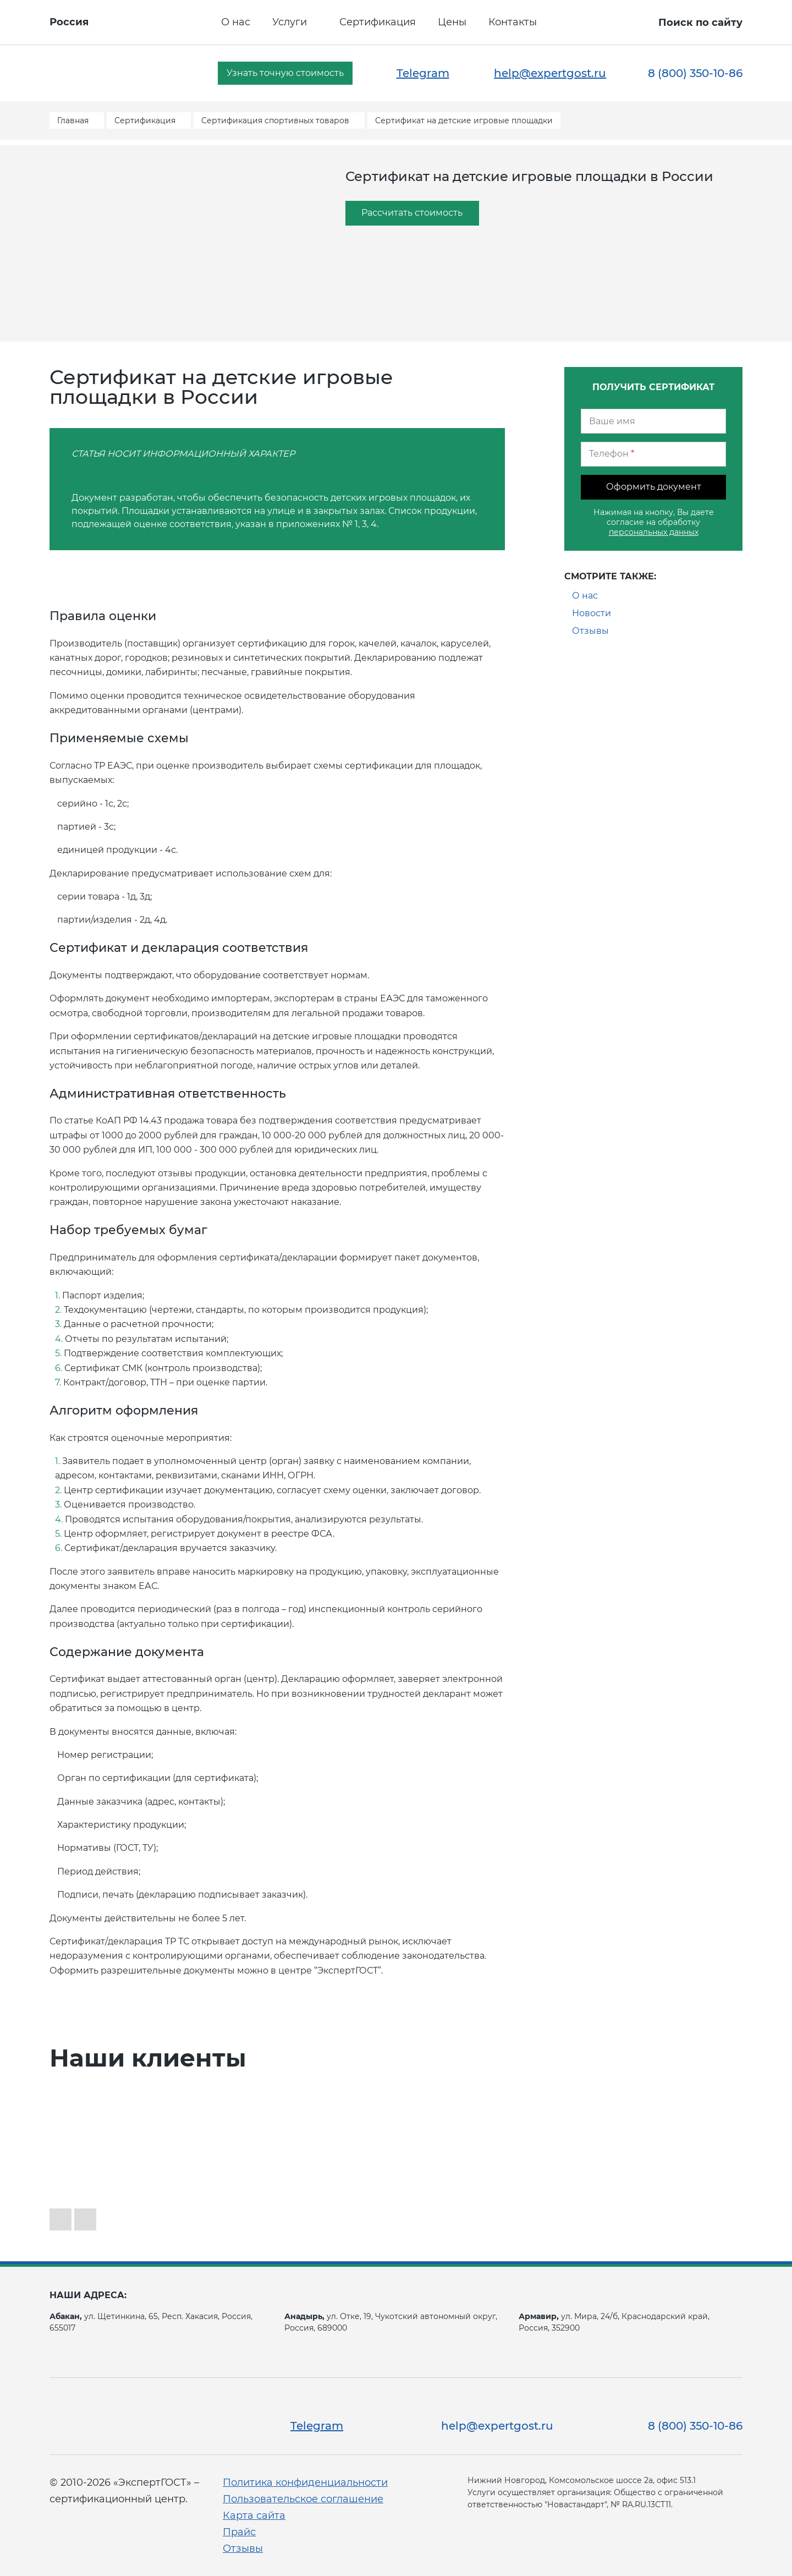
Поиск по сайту (700, 22)
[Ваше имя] (653, 421)
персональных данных (653, 532)
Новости (591, 613)
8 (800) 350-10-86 (695, 73)
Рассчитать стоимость (412, 212)
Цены (452, 22)
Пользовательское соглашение (303, 2499)
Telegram (423, 73)
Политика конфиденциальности (305, 2482)
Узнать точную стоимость (285, 73)
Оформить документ (653, 486)
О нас (235, 22)
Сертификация (377, 22)
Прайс (239, 2532)
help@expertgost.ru (550, 73)
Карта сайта (254, 2515)
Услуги (289, 22)
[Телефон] (653, 454)
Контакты (512, 22)
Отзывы (590, 631)
